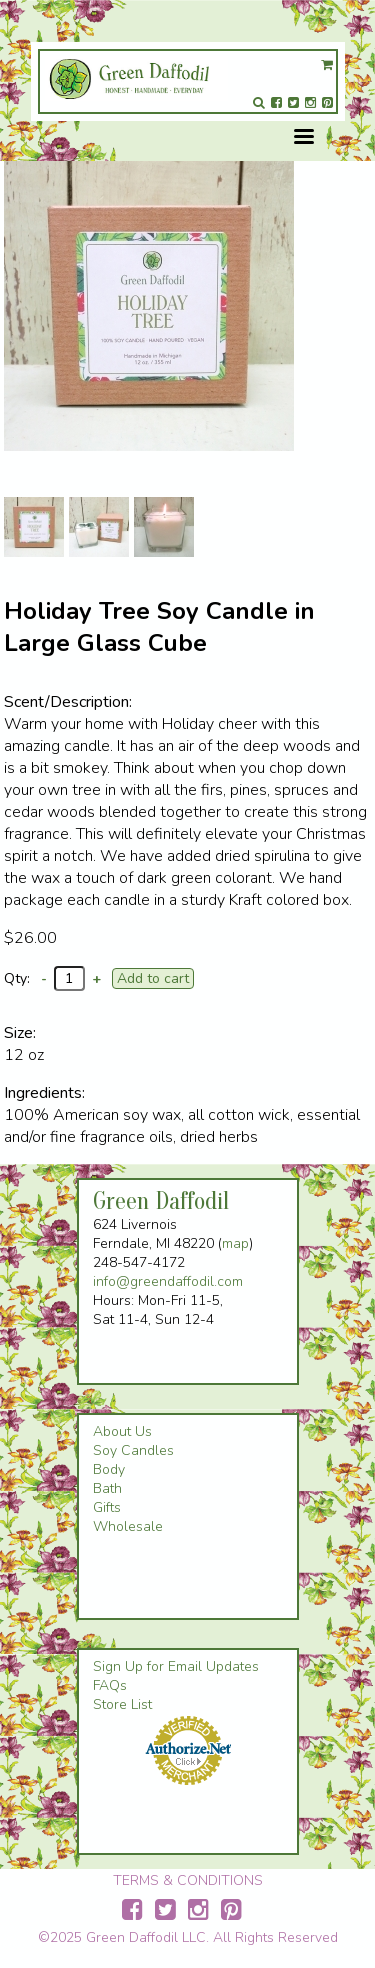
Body (109, 1469)
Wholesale (128, 1526)
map (235, 1243)
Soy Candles (133, 1450)
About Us (122, 1431)
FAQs (110, 1685)
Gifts (107, 1507)
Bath (107, 1488)
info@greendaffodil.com (168, 1281)
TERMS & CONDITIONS (188, 1880)
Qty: (17, 978)
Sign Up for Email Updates (176, 1666)
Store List (122, 1704)
